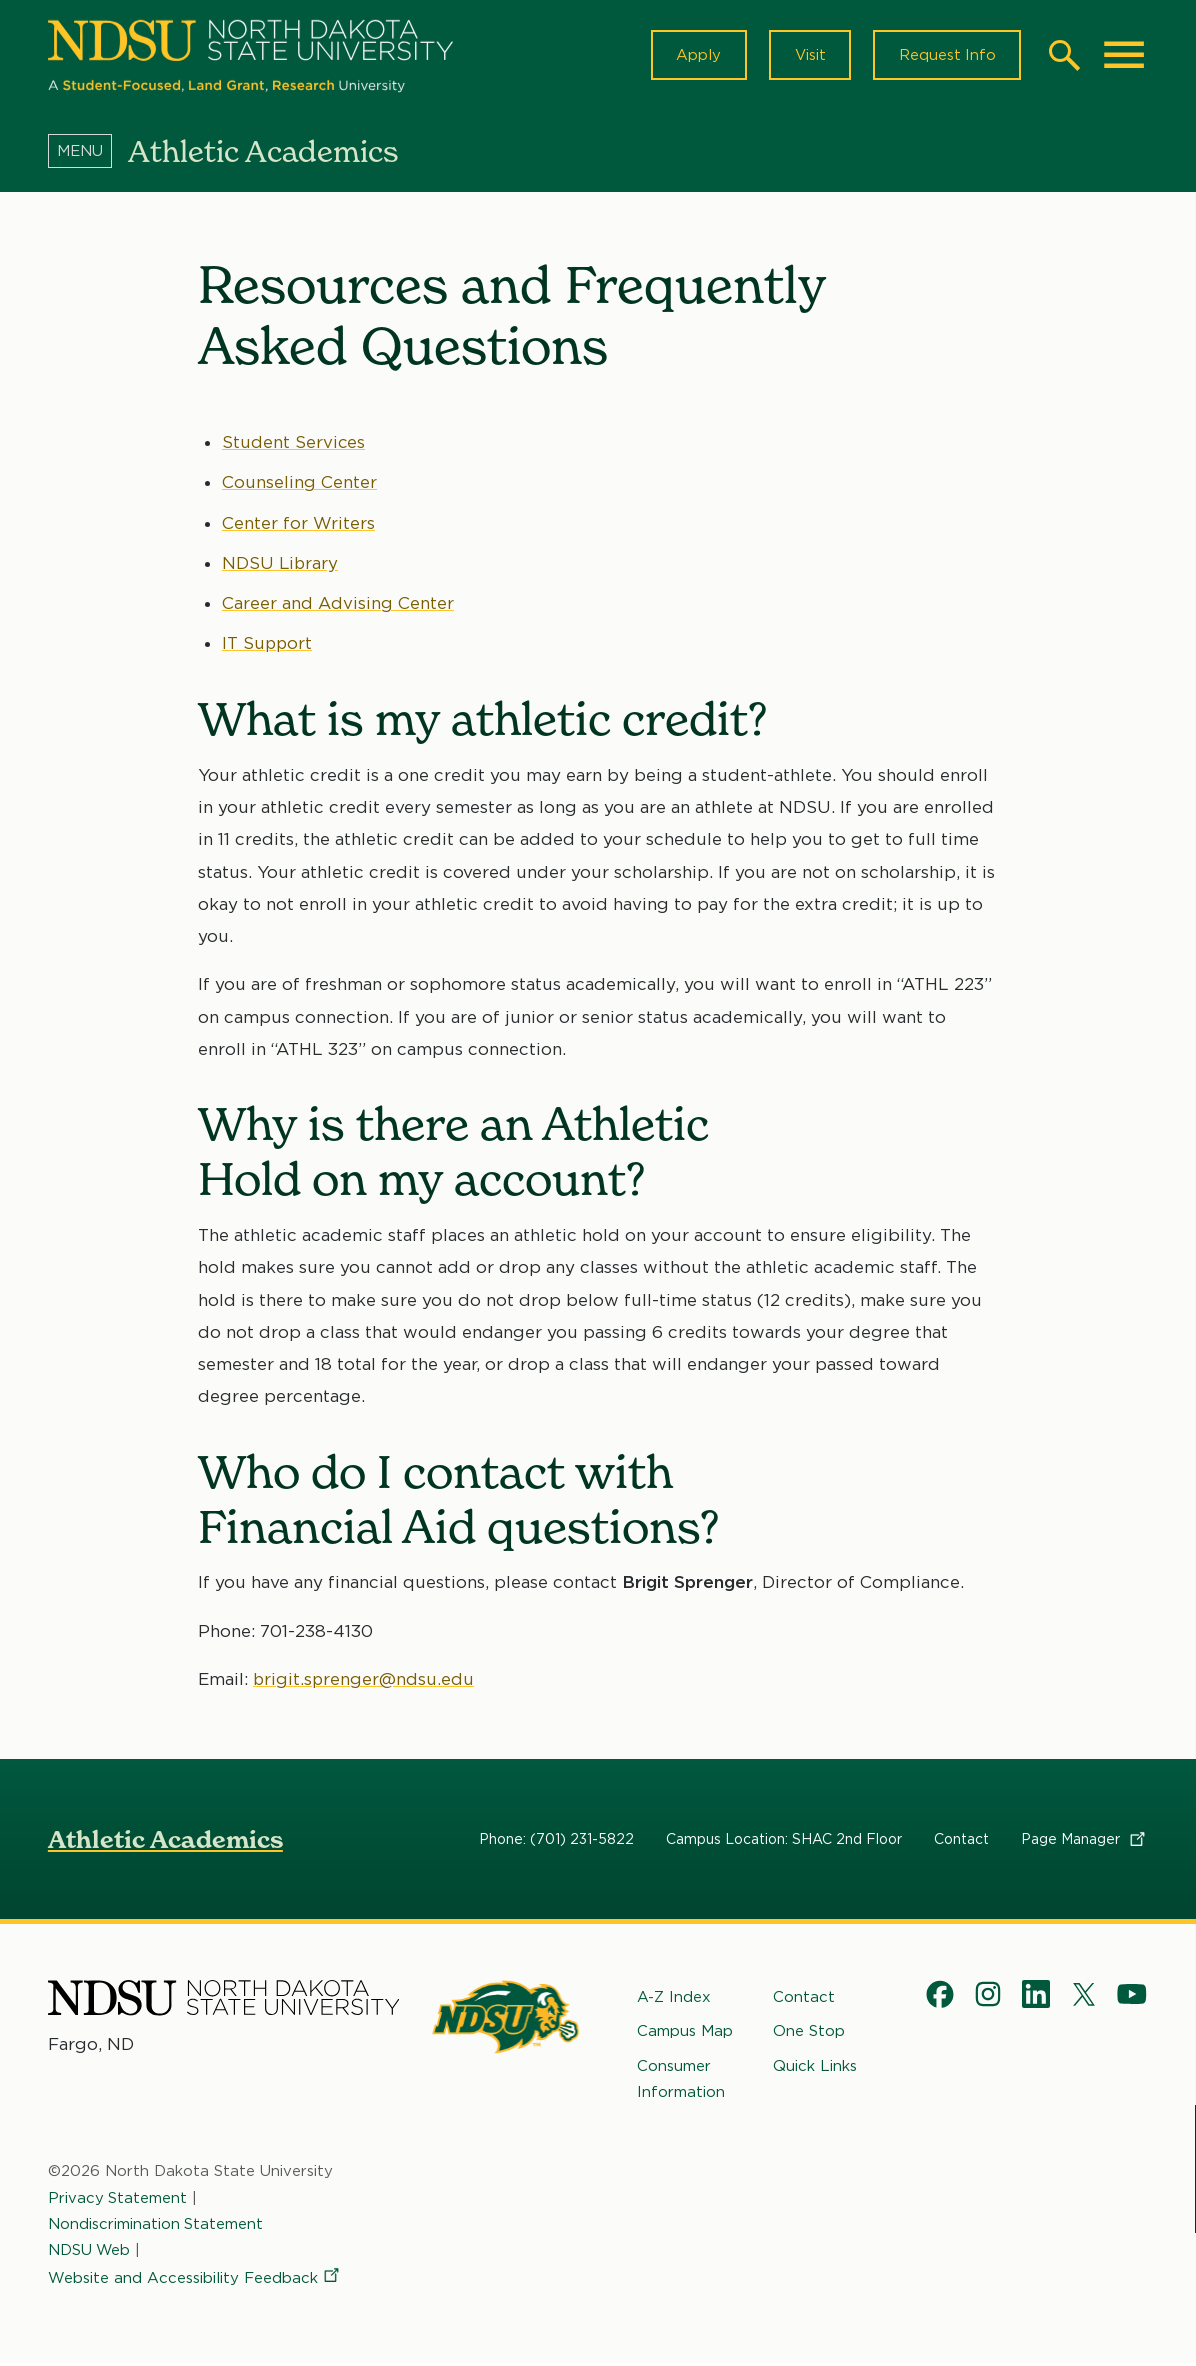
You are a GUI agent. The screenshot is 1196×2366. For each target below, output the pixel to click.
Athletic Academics (165, 1841)
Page (1084, 1841)
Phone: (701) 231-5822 (556, 1841)
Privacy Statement (118, 2200)
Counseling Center (299, 484)
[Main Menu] (1124, 56)
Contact (961, 1841)
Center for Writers (298, 524)
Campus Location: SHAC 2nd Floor (784, 1841)
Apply (695, 56)
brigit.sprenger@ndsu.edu (364, 1681)
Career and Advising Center (338, 605)
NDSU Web (90, 2252)
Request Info (946, 56)
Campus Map (685, 2033)
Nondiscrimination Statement (156, 2226)
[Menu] (88, 153)
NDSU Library (281, 565)
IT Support (268, 645)
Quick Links (815, 2068)
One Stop (809, 2033)
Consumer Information (681, 2081)
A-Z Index (674, 1999)
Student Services (294, 444)
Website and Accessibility (195, 2280)
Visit (807, 56)
